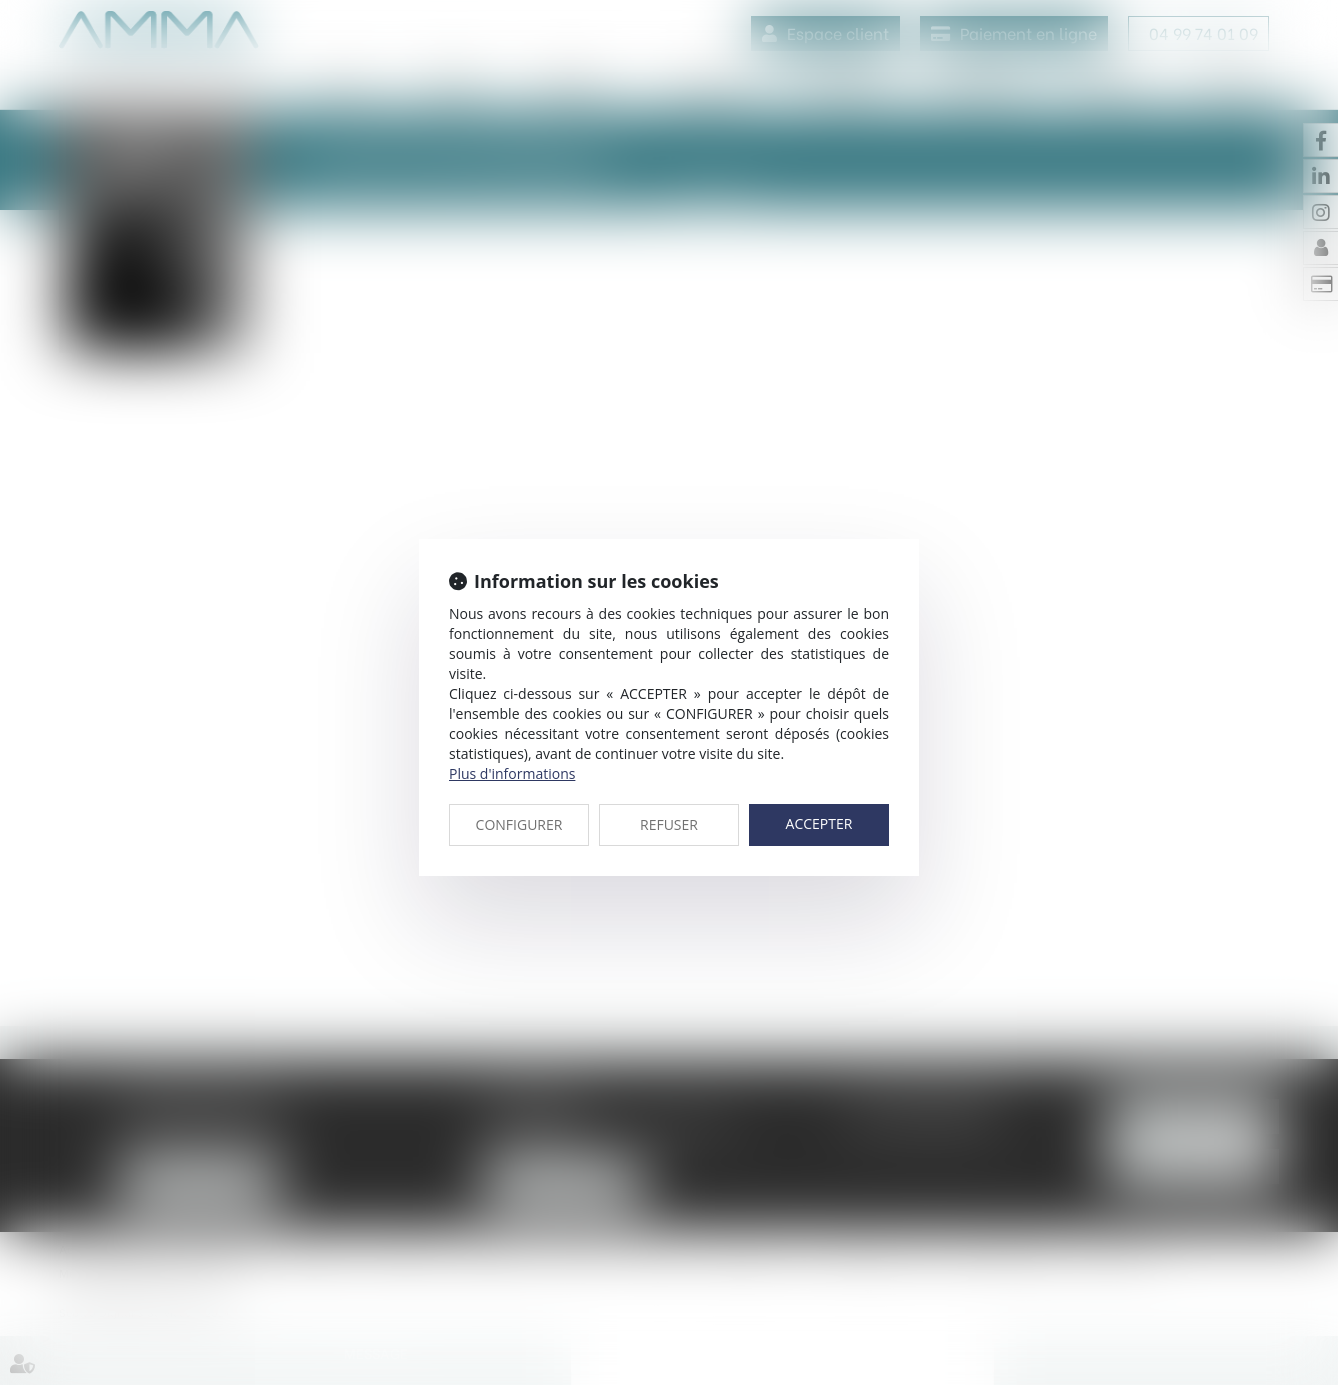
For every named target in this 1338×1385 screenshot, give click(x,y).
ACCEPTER (819, 823)
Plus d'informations (512, 773)
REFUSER (669, 824)
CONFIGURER (519, 824)
